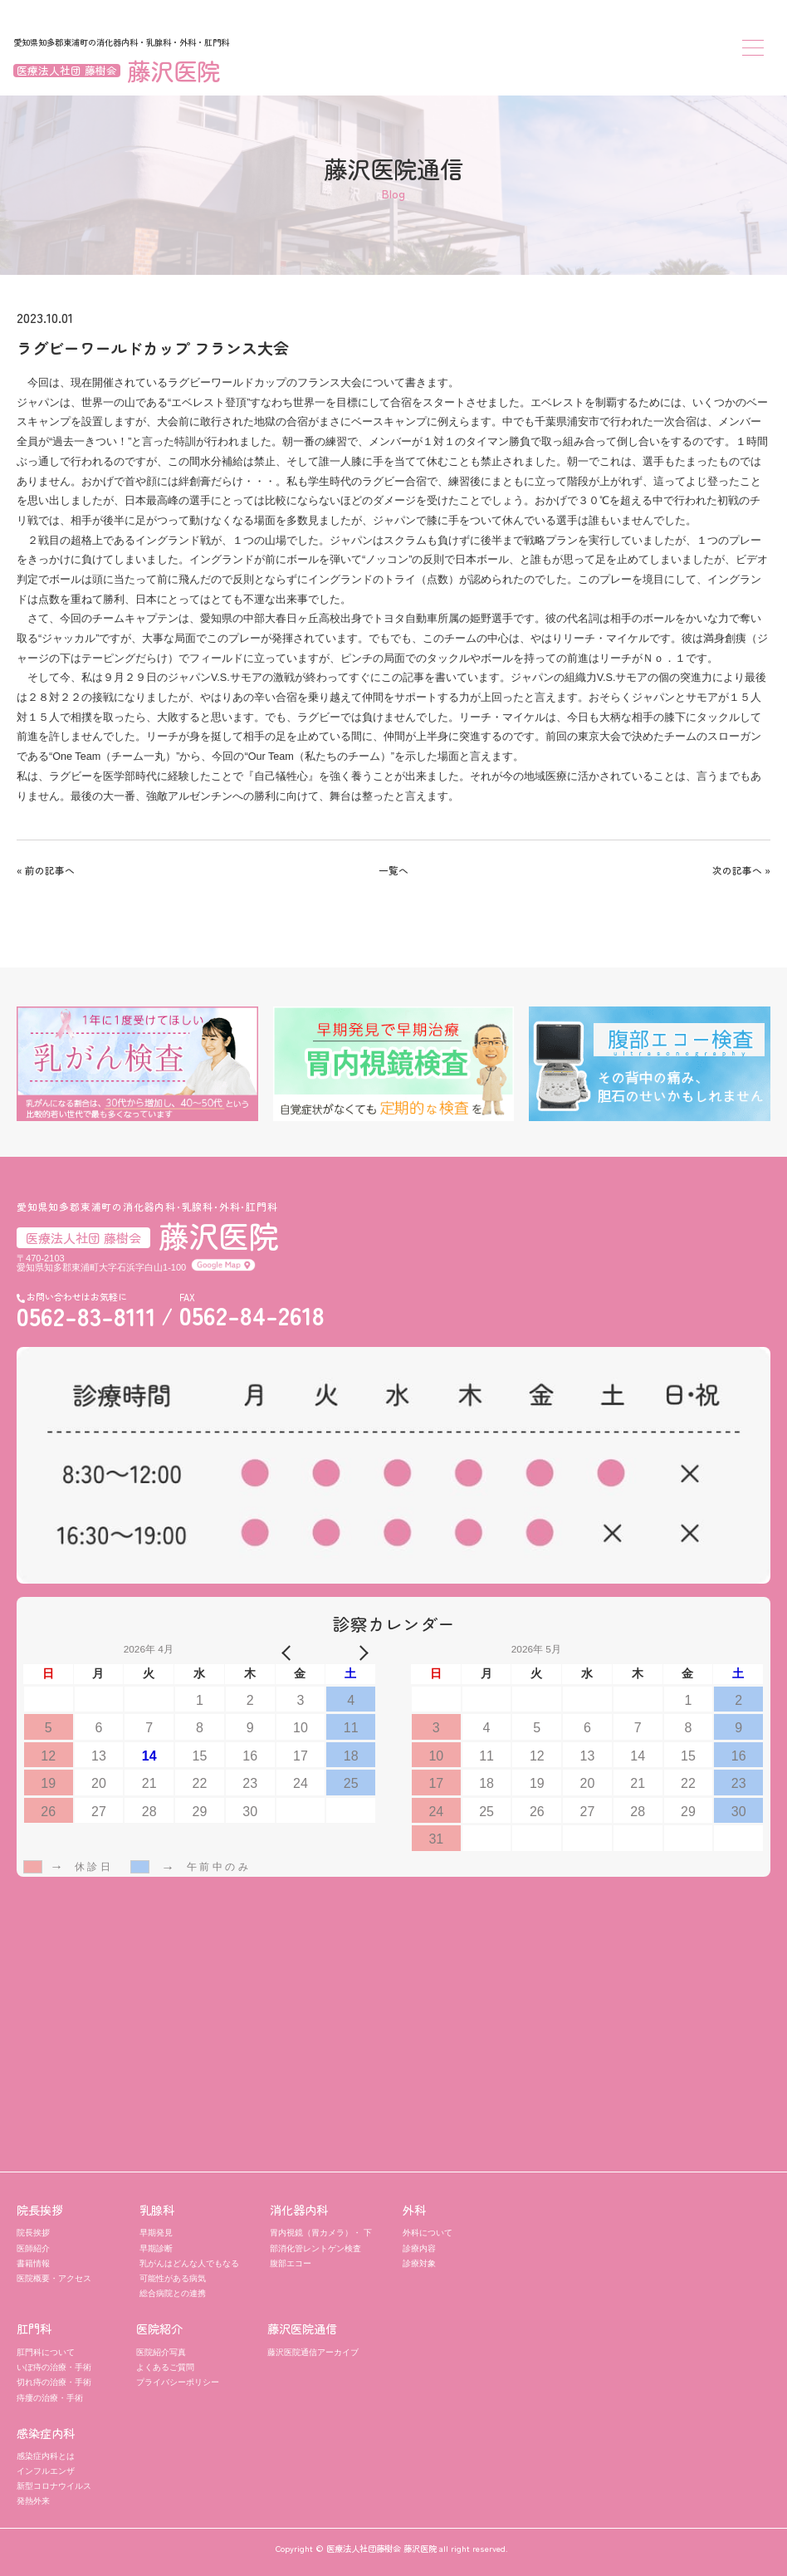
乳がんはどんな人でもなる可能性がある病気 (189, 2271)
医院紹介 (159, 2328)
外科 (414, 2210)
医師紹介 (33, 2248)
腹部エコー (290, 2263)
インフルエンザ (46, 2471)
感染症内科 (46, 2433)
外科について (427, 2232)
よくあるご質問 (165, 2367)
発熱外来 (33, 2500)
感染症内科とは (46, 2456)
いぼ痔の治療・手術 (54, 2367)
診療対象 (419, 2263)
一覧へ (393, 870)
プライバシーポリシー (177, 2382)
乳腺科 (156, 2210)
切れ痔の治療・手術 (54, 2382)
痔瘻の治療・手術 (50, 2397)
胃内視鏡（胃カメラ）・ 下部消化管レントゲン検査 (321, 2240)
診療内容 (419, 2248)
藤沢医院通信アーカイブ (313, 2352)
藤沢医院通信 (302, 2328)
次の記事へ (737, 870)
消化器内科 (299, 2210)
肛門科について (46, 2352)
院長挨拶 (40, 2210)
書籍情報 (33, 2263)
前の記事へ (50, 870)
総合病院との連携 (172, 2293)
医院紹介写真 (161, 2352)
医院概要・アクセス (54, 2278)
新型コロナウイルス (54, 2485)
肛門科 (34, 2328)
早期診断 (156, 2248)
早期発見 (156, 2232)
